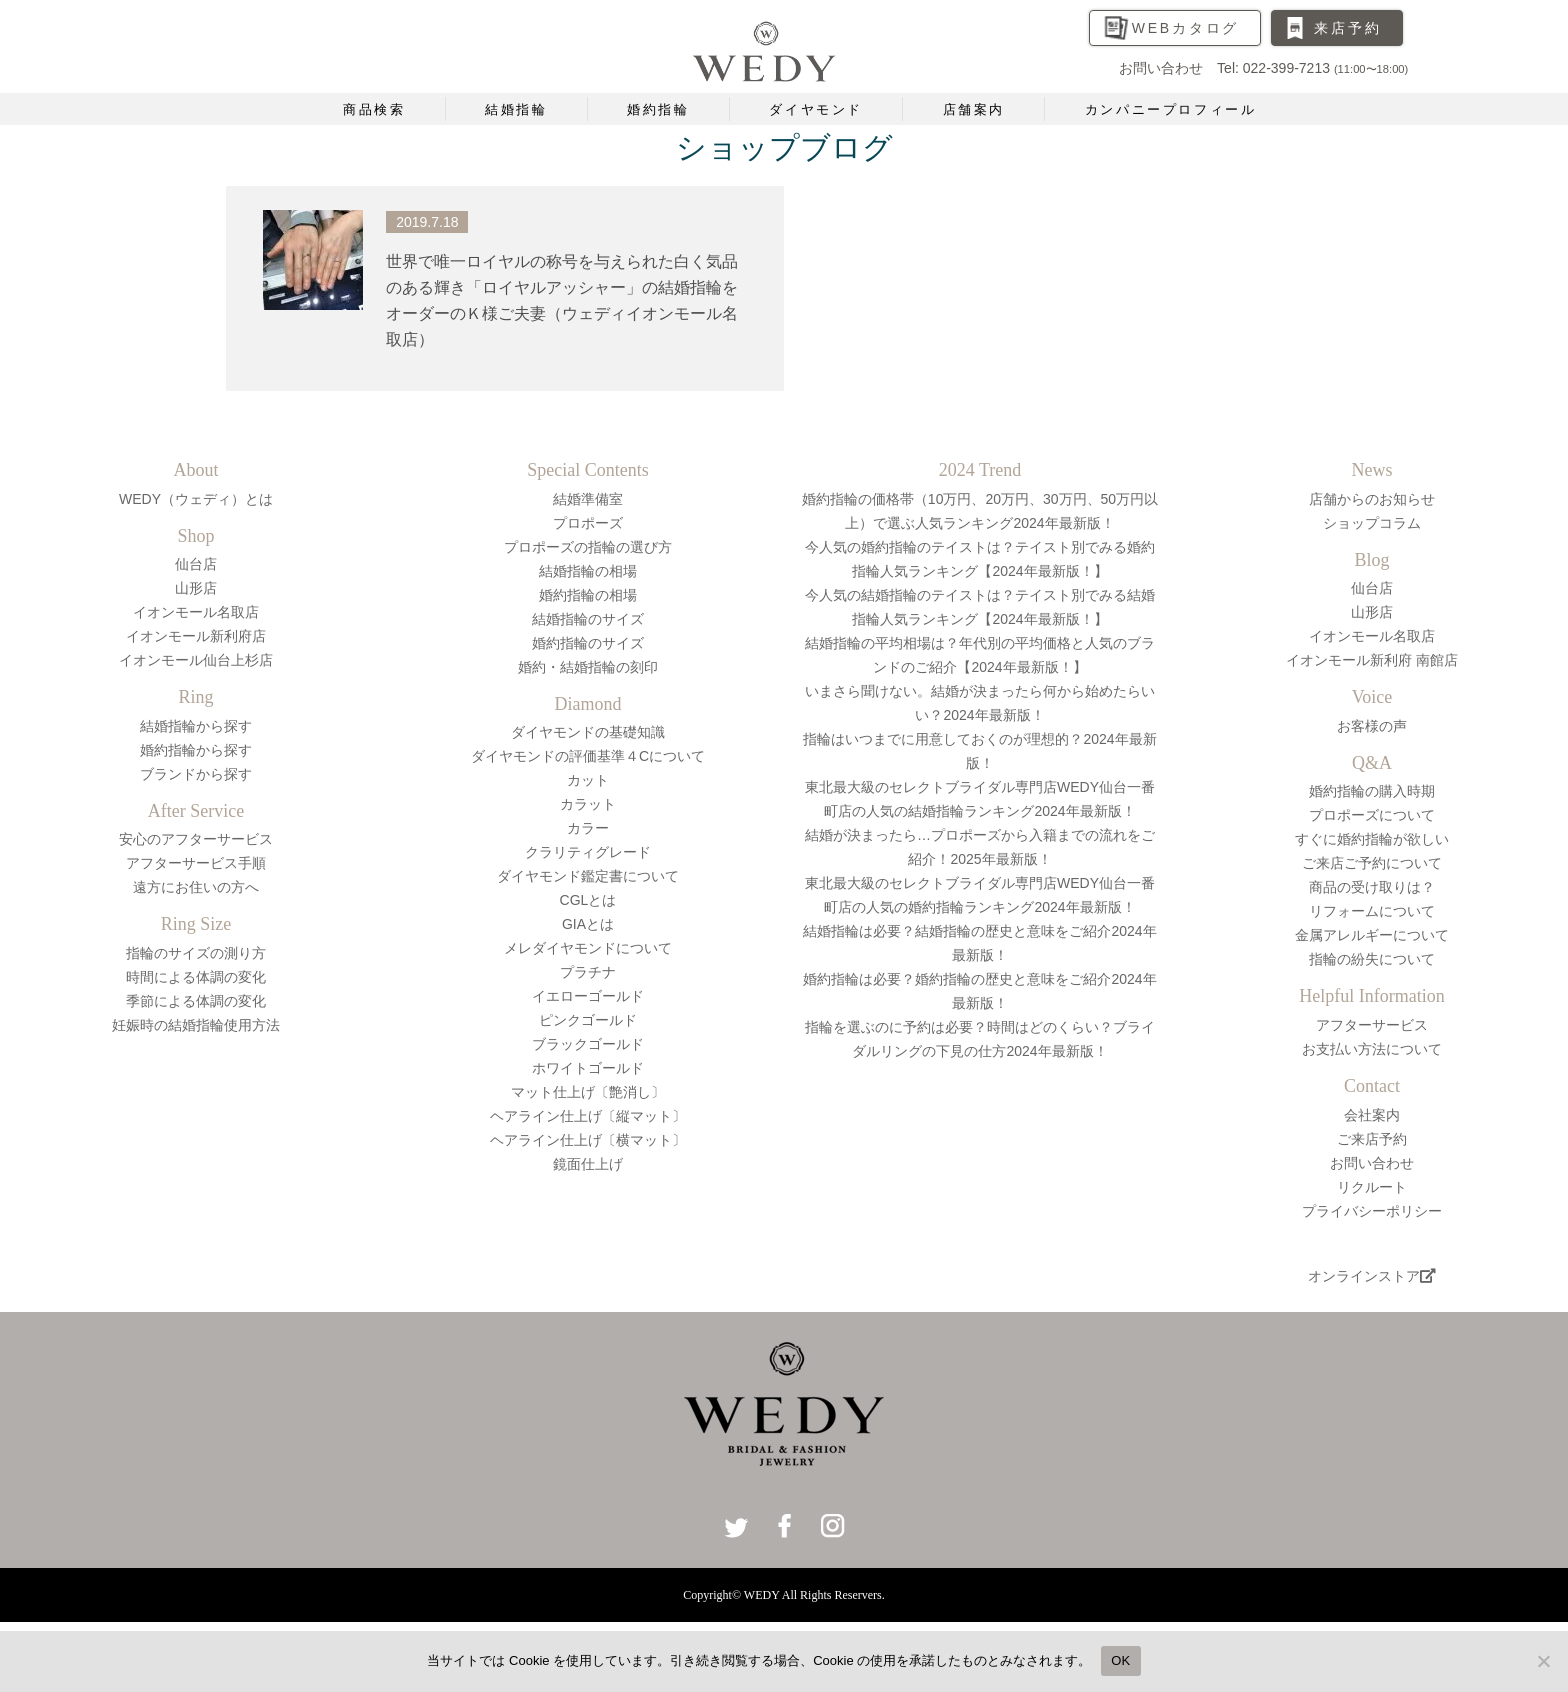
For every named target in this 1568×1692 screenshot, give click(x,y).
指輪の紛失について (1372, 959)
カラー (588, 828)
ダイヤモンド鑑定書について (588, 876)
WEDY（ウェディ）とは (196, 499)
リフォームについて (1372, 911)
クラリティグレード (588, 852)
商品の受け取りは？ (1372, 887)
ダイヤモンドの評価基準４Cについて (588, 756)
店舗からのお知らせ (1372, 499)
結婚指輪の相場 (588, 571)
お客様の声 (1372, 726)
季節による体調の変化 (196, 1001)
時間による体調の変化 (196, 977)
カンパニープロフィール (1171, 109)
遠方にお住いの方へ (196, 887)
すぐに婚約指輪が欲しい (1372, 839)
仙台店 (196, 564)
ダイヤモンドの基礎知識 (588, 732)
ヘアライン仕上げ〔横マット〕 (588, 1140)
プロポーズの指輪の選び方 (588, 547)
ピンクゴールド (588, 1020)
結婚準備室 (588, 499)
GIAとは (588, 924)
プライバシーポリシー (1372, 1211)
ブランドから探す (196, 774)
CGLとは (588, 900)
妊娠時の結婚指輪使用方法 (196, 1025)
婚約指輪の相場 (588, 595)
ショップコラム (1372, 523)
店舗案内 (974, 109)
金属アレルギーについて (1372, 935)
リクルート (1372, 1187)
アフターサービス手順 (196, 863)
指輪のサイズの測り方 (196, 953)
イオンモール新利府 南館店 (1372, 660)
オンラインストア (1372, 1276)
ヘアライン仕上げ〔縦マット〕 (588, 1116)
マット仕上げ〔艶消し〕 (588, 1092)
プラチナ (588, 972)
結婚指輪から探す (196, 726)
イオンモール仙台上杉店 (196, 660)
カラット (588, 804)
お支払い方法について (1372, 1049)
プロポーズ (588, 523)
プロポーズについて (1372, 815)
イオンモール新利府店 (196, 636)
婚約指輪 (658, 109)
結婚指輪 (516, 109)
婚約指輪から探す (196, 750)
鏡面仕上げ (588, 1164)
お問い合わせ (1372, 1163)
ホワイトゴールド (588, 1068)
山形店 (196, 588)
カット (588, 780)
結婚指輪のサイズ (588, 619)
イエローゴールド (588, 996)
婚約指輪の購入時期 (1372, 791)
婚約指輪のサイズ (588, 643)
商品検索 (374, 109)
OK (1120, 1660)
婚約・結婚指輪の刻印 (588, 667)
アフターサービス (1372, 1025)
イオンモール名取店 (196, 612)
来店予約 (1347, 28)
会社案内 (1372, 1115)
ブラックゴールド (588, 1044)
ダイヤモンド (816, 109)
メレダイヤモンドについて (588, 948)
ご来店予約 (1372, 1139)
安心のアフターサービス (196, 839)
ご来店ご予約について (1372, 863)
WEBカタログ (1186, 28)
